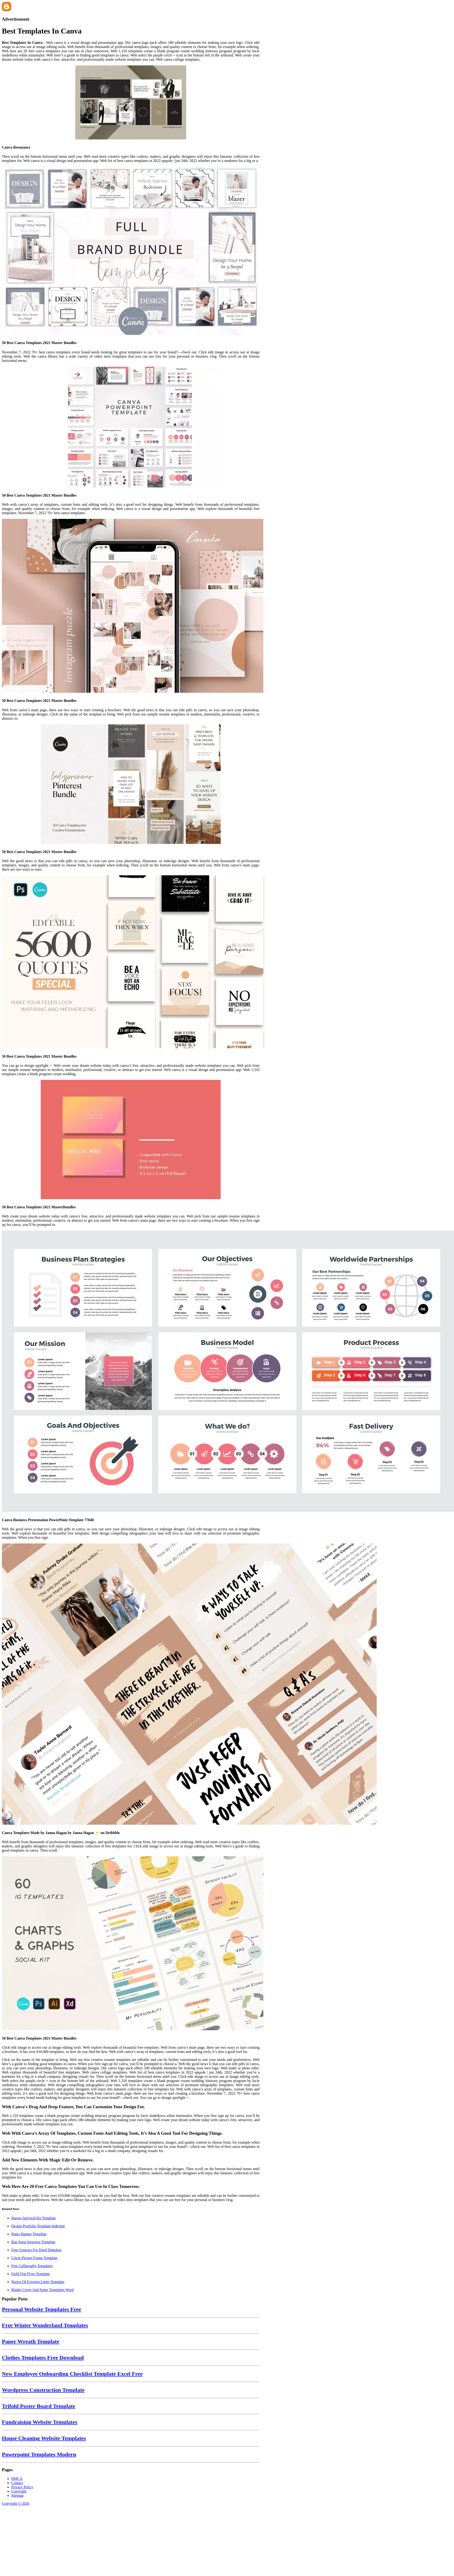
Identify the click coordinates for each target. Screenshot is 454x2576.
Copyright (18, 2491)
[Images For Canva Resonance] (131, 102)
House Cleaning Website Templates (44, 2438)
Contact (17, 2483)
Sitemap (17, 2495)
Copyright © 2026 (15, 2503)
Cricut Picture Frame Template (34, 2258)
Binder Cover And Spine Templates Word (42, 2290)
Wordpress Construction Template (43, 2390)
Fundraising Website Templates (39, 2422)
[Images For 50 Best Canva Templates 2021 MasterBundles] (131, 1140)
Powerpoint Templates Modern (39, 2454)
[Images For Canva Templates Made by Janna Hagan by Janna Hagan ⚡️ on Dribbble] (131, 1684)
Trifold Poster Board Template (38, 2406)
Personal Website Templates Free (41, 2309)
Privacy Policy (22, 2487)
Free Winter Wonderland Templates (45, 2325)
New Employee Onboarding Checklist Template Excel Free (72, 2374)
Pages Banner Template (29, 2234)
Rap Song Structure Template (33, 2242)
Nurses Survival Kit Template (33, 2218)
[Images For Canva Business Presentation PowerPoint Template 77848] (131, 1372)
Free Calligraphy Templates (32, 2266)
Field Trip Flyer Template (30, 2274)
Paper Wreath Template (30, 2341)
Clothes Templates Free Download (43, 2358)
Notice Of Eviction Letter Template (37, 2282)
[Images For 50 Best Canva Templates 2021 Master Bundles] (131, 251)
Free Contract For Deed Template (36, 2250)
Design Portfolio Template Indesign (38, 2226)
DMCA (16, 2479)
